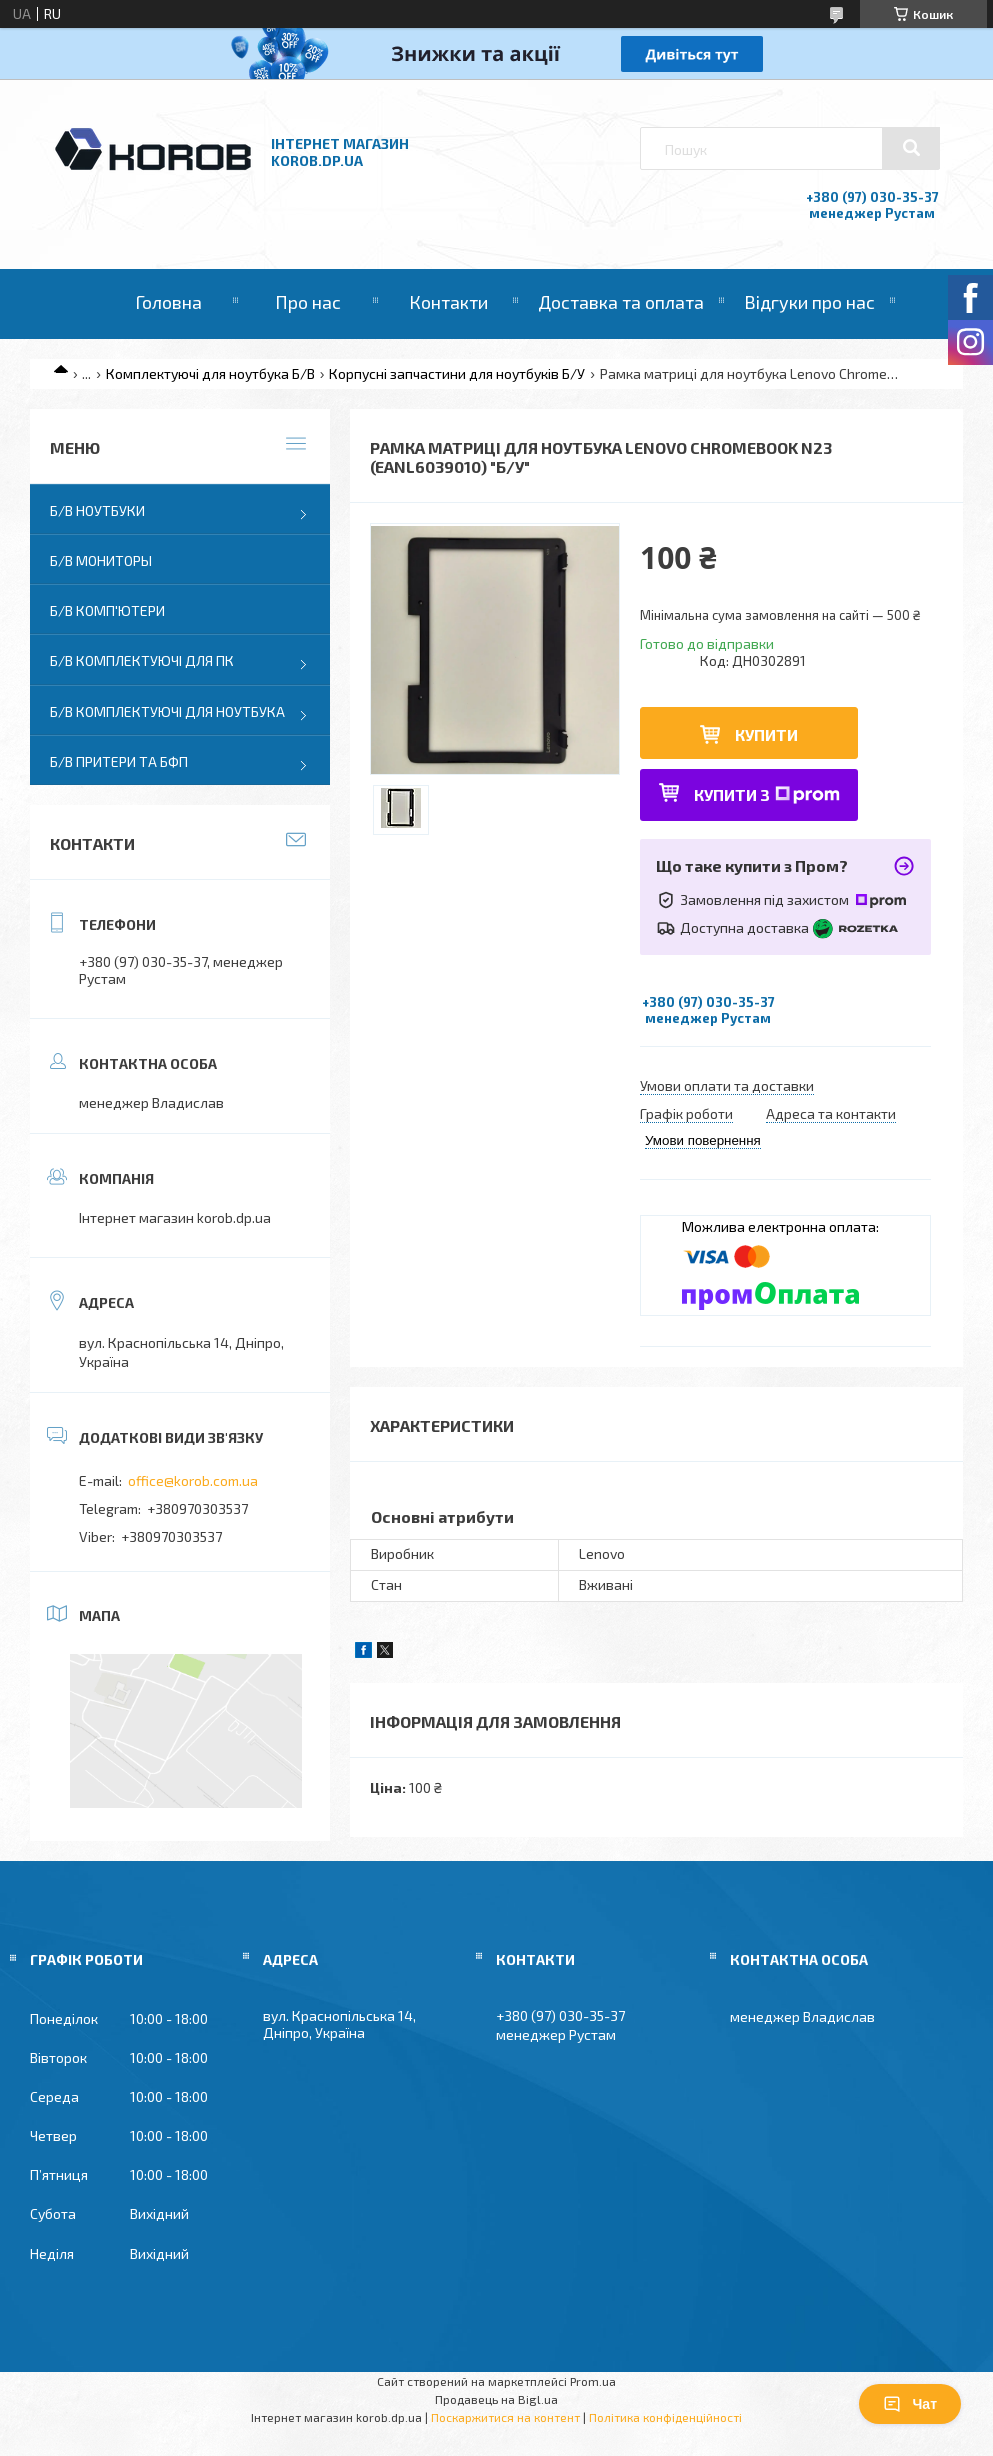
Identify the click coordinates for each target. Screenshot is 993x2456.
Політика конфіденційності (665, 2417)
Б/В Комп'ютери (107, 610)
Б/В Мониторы (101, 560)
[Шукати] (911, 148)
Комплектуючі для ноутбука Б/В (210, 373)
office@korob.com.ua (193, 1480)
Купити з (767, 794)
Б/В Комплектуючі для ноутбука (167, 711)
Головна (168, 302)
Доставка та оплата (621, 302)
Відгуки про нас (809, 302)
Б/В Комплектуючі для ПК (142, 660)
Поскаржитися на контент (505, 2417)
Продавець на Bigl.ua (496, 2399)
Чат (910, 2404)
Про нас (308, 302)
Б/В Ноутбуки (97, 510)
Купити (766, 734)
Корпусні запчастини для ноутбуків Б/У (457, 373)
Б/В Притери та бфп (119, 761)
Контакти (448, 302)
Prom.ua (593, 2381)
